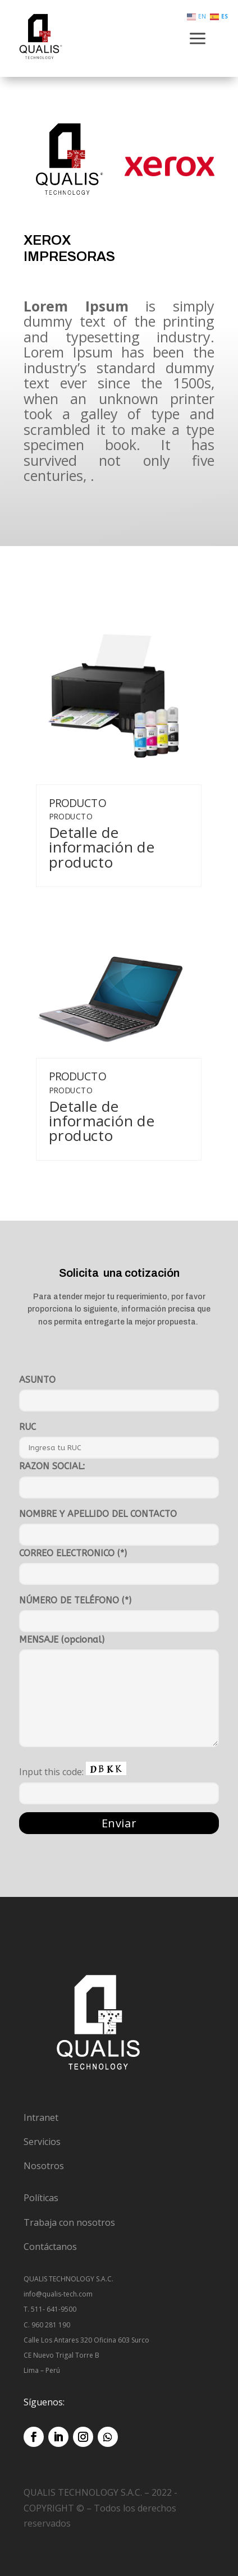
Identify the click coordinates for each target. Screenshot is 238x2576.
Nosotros (44, 2166)
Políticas (41, 2198)
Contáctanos (50, 2246)
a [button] (197, 39)
